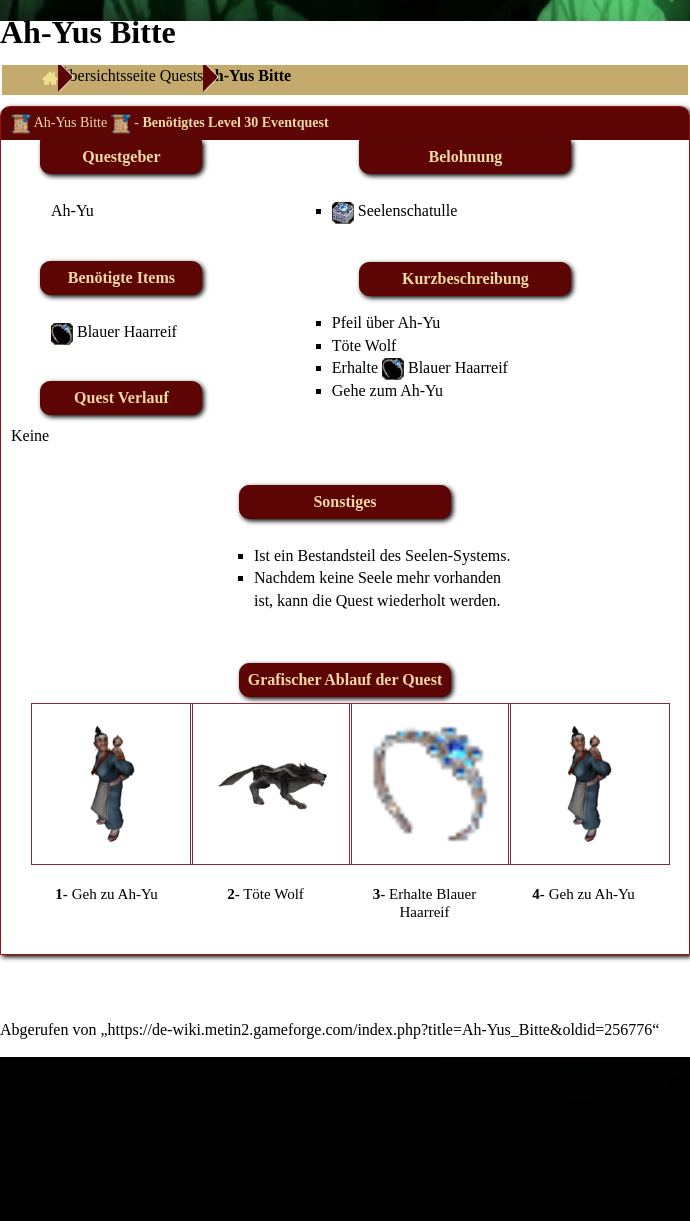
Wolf (381, 345)
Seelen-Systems (455, 555)
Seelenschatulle (408, 210)
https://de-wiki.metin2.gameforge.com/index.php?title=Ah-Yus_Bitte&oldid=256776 (380, 1029)
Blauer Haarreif (127, 331)
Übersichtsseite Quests (130, 75)
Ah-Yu (72, 210)
